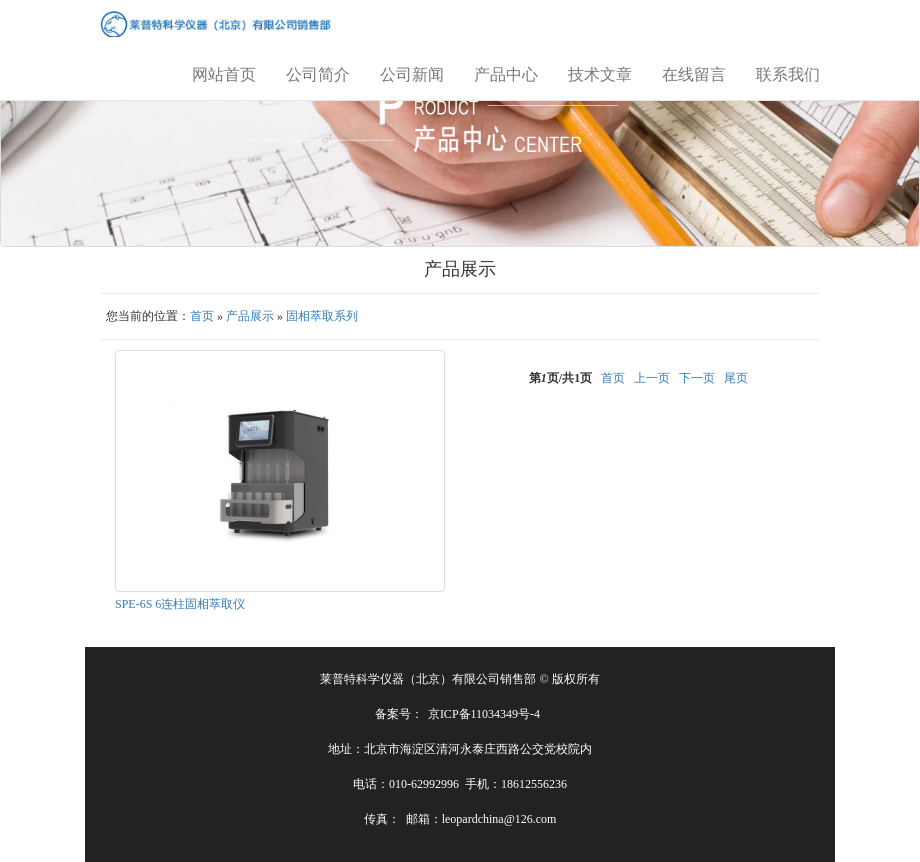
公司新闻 (412, 74)
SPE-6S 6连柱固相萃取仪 (180, 604)
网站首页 (224, 74)
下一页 (697, 378)
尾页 (736, 378)
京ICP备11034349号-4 (484, 714)
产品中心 (506, 74)
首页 (202, 316)
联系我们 (788, 74)
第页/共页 (560, 378)
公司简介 (318, 74)
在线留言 (694, 74)
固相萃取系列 (322, 316)
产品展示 (250, 316)
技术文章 (600, 74)
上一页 (652, 378)
